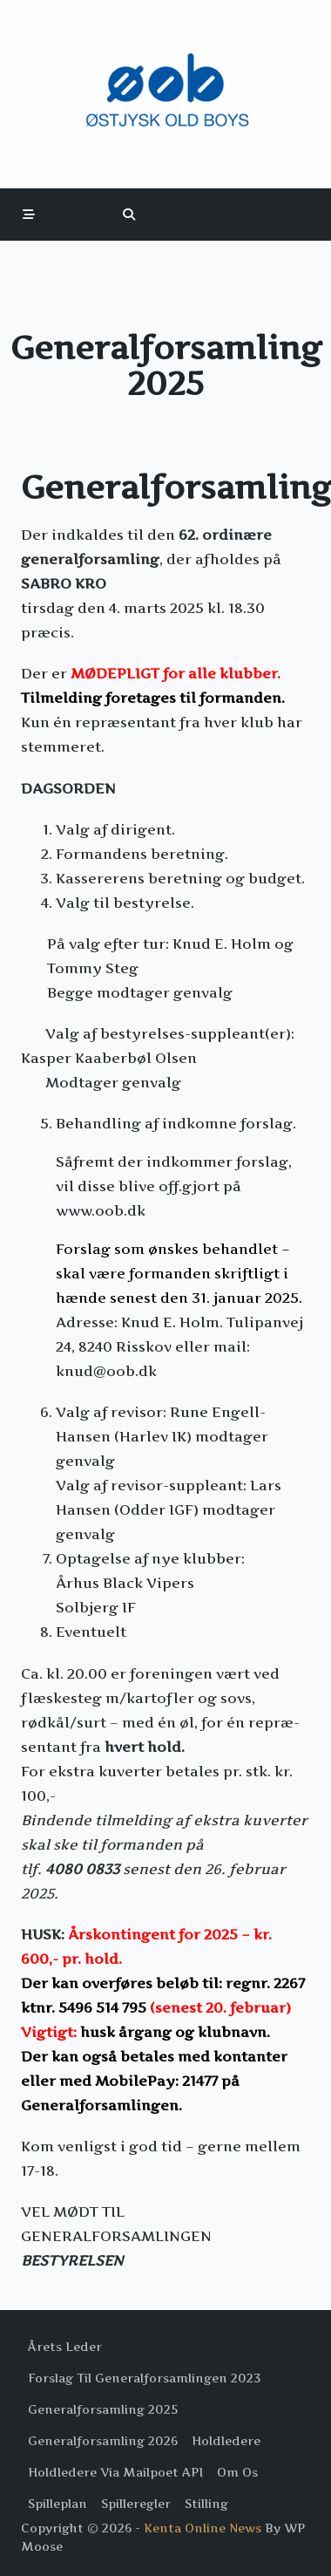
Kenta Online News (202, 2528)
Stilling (206, 2504)
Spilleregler (136, 2504)
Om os (237, 2472)
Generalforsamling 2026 (103, 2441)
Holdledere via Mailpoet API (115, 2472)
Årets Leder (65, 2347)
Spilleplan (57, 2504)
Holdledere (226, 2441)
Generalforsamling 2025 (103, 2409)
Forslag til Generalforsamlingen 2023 (144, 2378)
